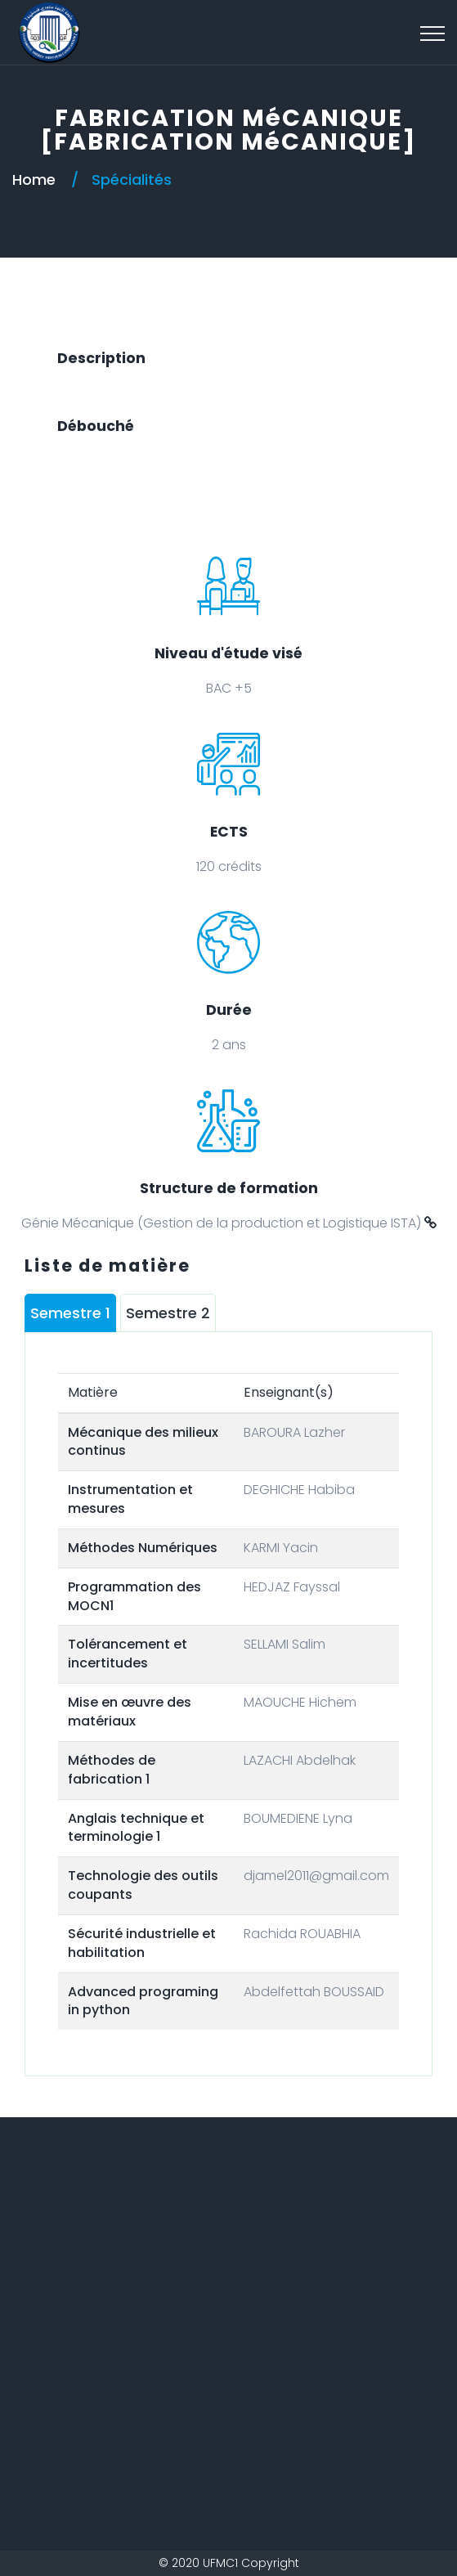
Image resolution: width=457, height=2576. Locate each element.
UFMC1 (220, 2563)
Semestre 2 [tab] (168, 1313)
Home (34, 179)
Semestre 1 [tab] (70, 1313)
